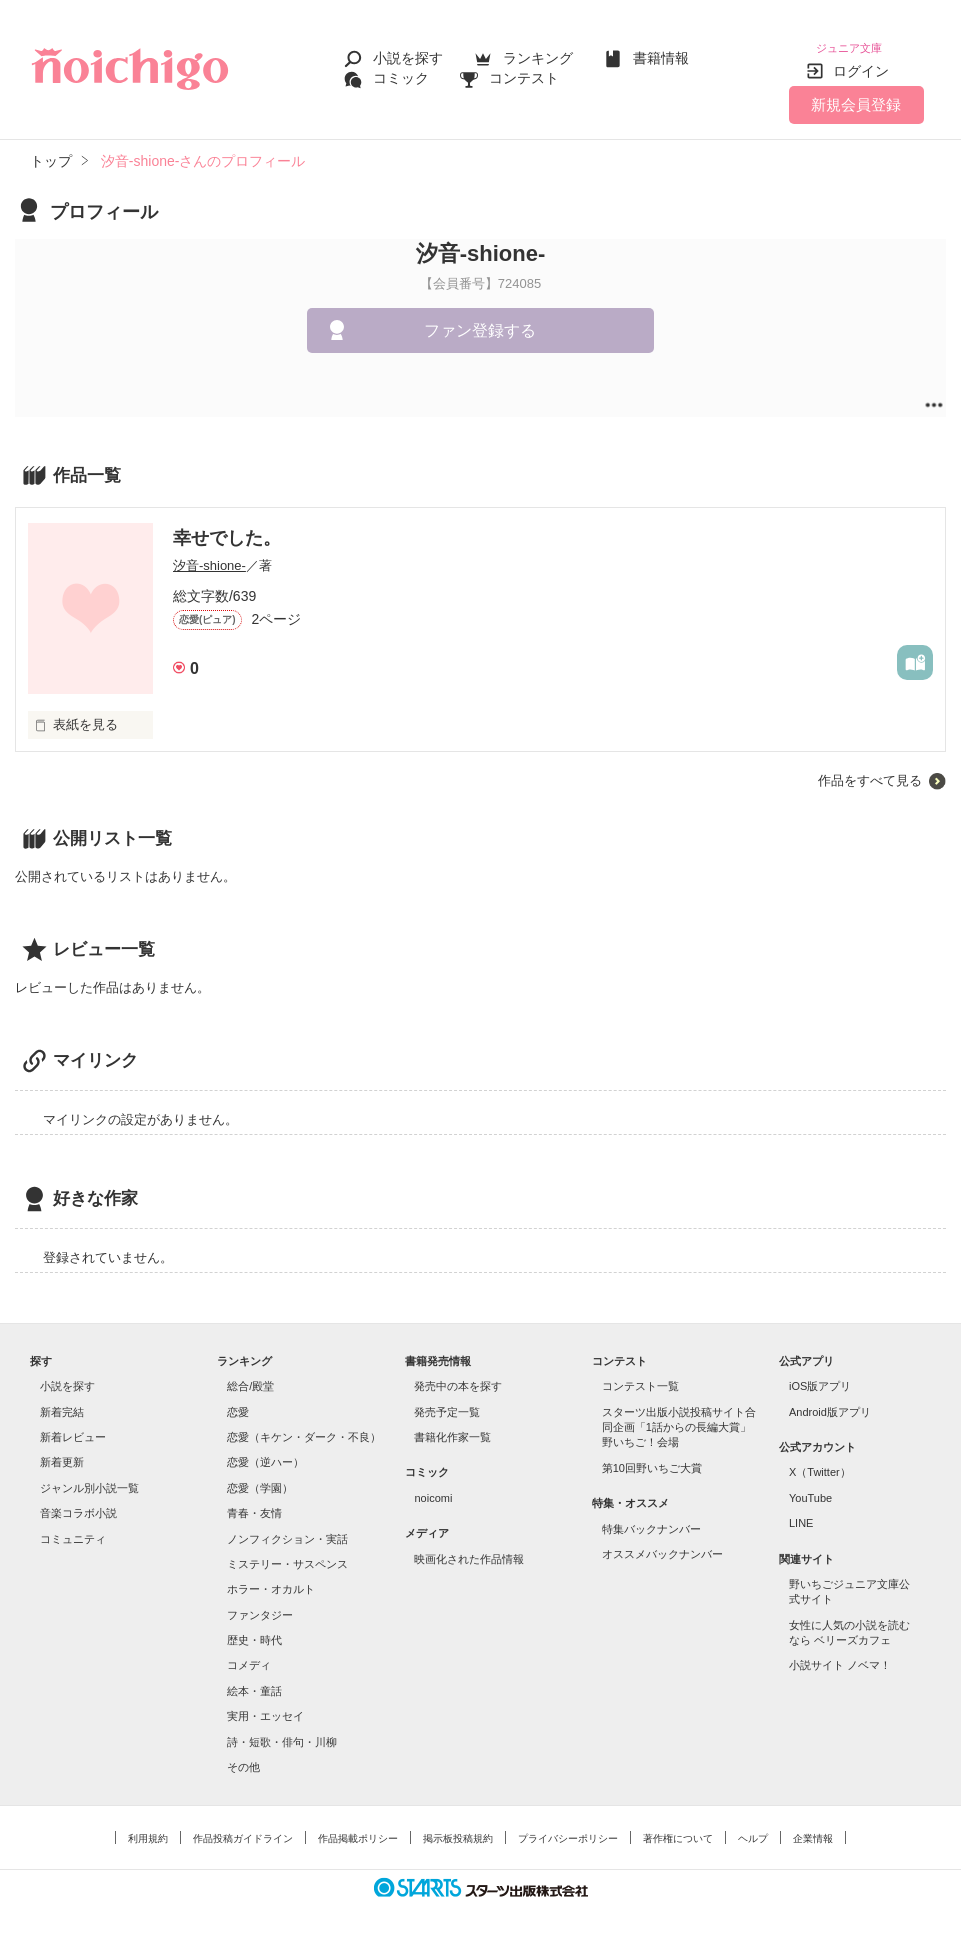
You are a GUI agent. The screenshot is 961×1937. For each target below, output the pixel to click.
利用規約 (148, 1826)
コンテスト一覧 (640, 1374)
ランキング (538, 52)
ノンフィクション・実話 (287, 1527)
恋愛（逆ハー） (265, 1450)
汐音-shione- (209, 553)
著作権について (678, 1826)
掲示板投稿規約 (458, 1826)
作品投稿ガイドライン (243, 1826)
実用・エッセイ (265, 1704)
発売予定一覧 (447, 1400)
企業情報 (813, 1826)
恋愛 (238, 1400)
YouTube (810, 1486)
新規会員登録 (856, 92)
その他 (243, 1755)
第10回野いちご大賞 (652, 1456)
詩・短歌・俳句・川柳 (282, 1730)
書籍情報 (661, 52)
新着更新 (62, 1450)
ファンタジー (260, 1603)
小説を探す (408, 52)
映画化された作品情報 (469, 1547)
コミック (401, 72)
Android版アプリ (830, 1400)
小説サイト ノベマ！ (840, 1653)
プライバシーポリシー (568, 1826)
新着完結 (62, 1400)
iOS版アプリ (820, 1374)
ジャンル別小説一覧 (89, 1476)
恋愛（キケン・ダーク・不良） (304, 1425)
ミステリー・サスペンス (287, 1552)
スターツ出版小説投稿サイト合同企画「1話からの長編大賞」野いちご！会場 (679, 1415)
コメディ (249, 1653)
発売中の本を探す (458, 1374)
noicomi (433, 1486)
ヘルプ (753, 1826)
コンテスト (524, 72)
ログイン (861, 59)
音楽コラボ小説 (78, 1501)
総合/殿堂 (250, 1374)
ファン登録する (480, 318)
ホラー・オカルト (271, 1577)
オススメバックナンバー (662, 1542)
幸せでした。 (227, 526)
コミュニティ (73, 1527)
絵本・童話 (254, 1679)
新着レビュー (73, 1425)
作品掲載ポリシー (358, 1826)
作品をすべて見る (870, 768)
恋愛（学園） (260, 1476)
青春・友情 (254, 1501)
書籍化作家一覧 (452, 1425)
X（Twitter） (820, 1460)
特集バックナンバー (651, 1517)
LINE (801, 1511)
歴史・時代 (254, 1628)
